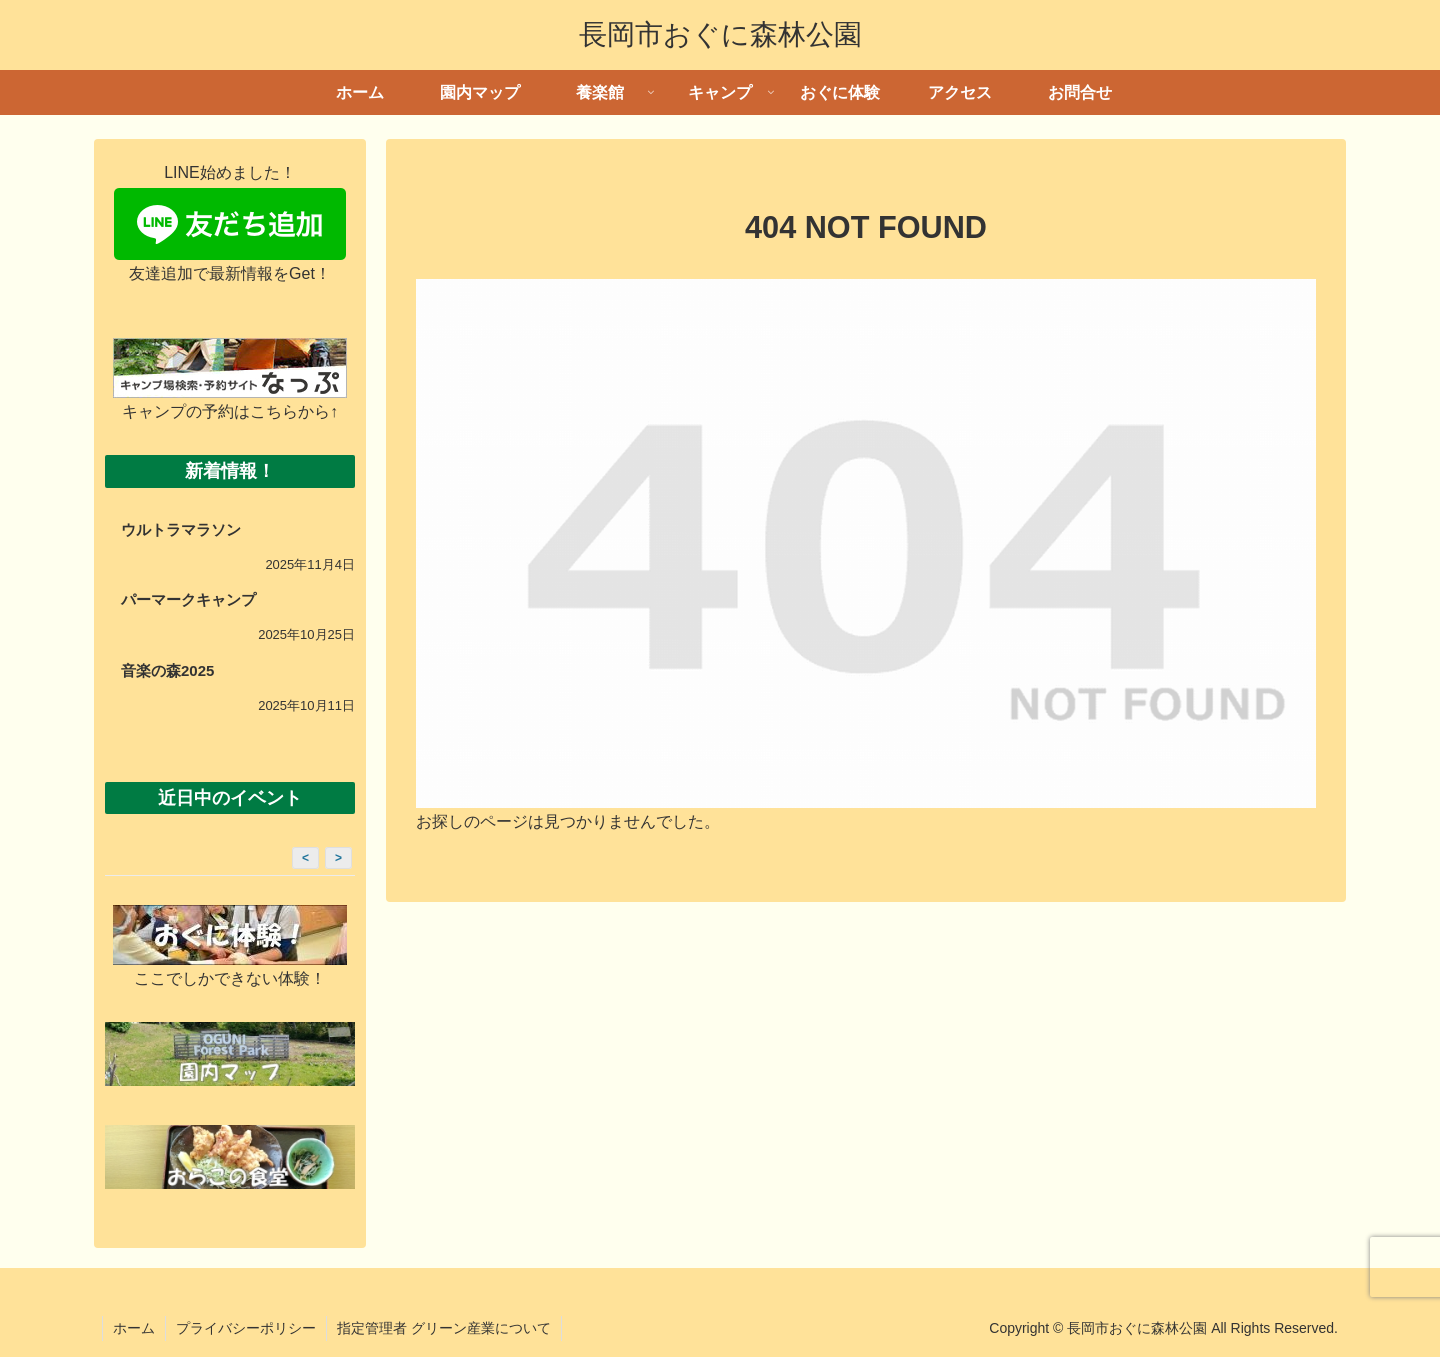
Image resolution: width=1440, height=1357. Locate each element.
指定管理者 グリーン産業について (444, 1328)
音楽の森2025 (167, 670)
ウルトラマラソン (181, 529)
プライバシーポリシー (246, 1328)
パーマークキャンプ (188, 599)
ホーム (134, 1328)
